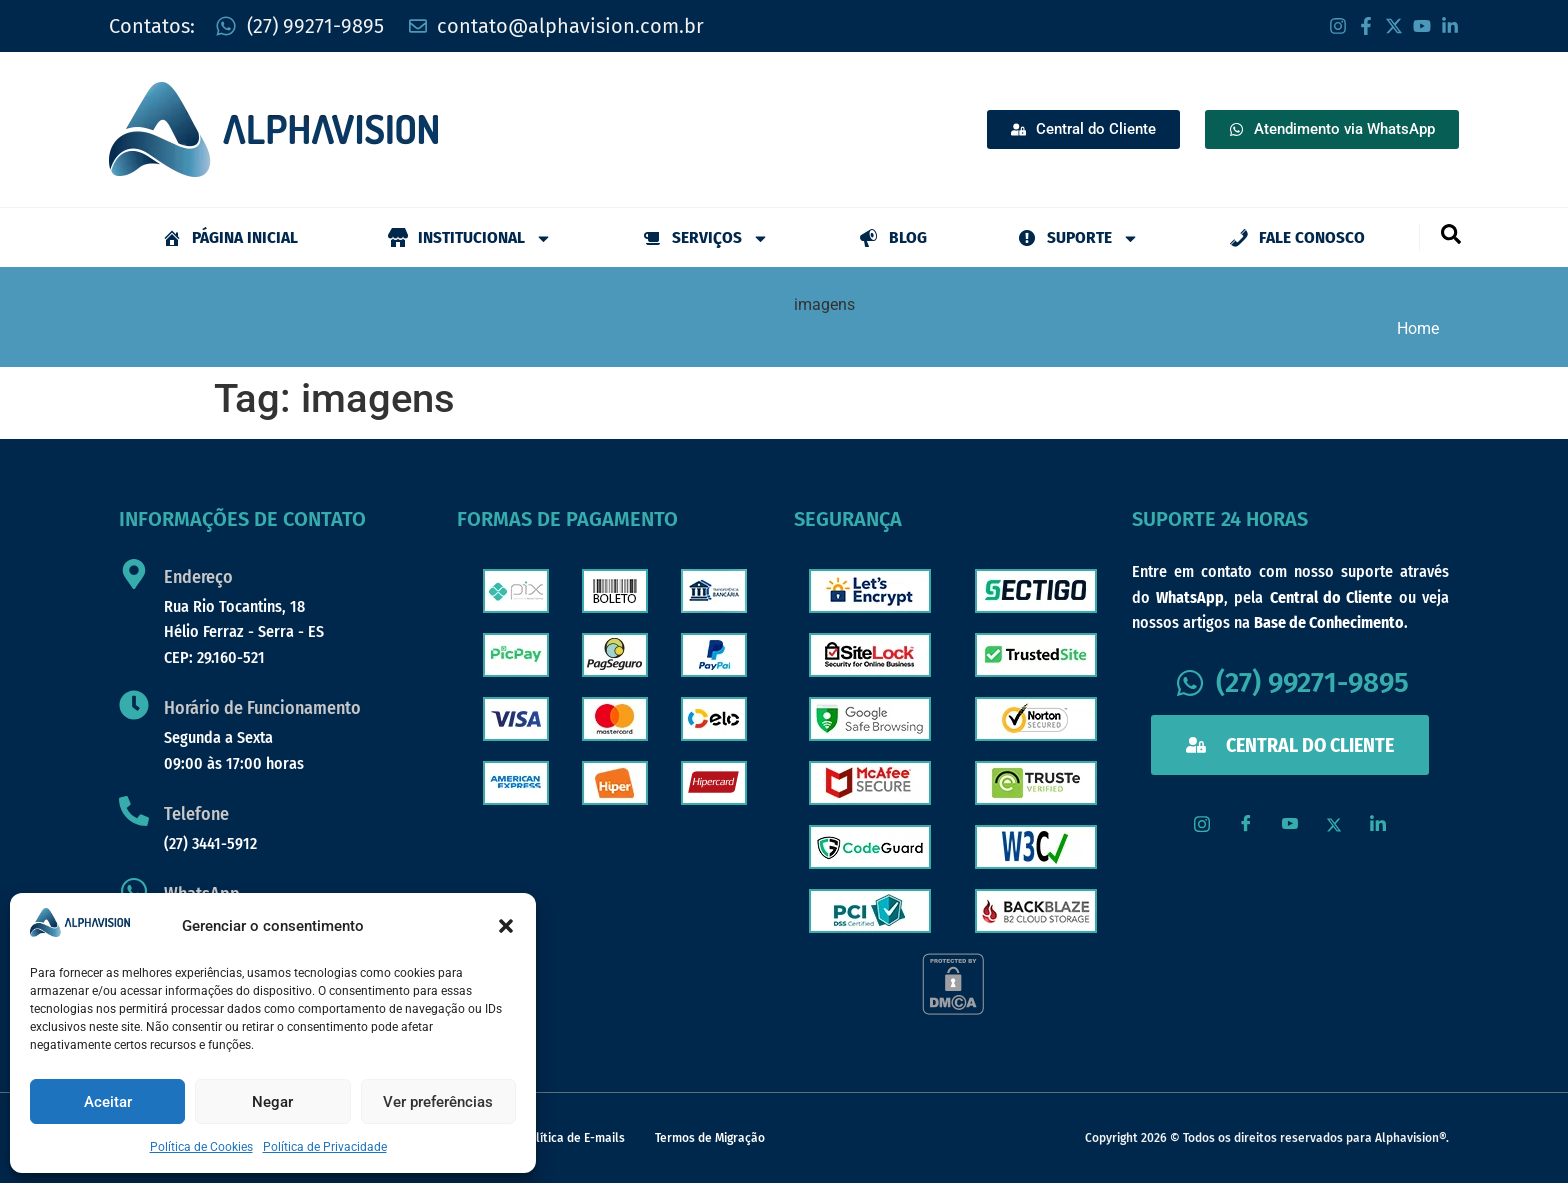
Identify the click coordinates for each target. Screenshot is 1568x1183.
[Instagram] (1202, 825)
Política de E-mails (573, 1138)
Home (1418, 328)
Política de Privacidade (325, 1147)
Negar (272, 1102)
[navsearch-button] (1450, 233)
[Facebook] (1246, 825)
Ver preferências (438, 1102)
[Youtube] (1290, 825)
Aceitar (108, 1102)
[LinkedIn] (1378, 825)
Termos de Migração (710, 1138)
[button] (506, 926)
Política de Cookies (201, 1147)
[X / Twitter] (1334, 825)
